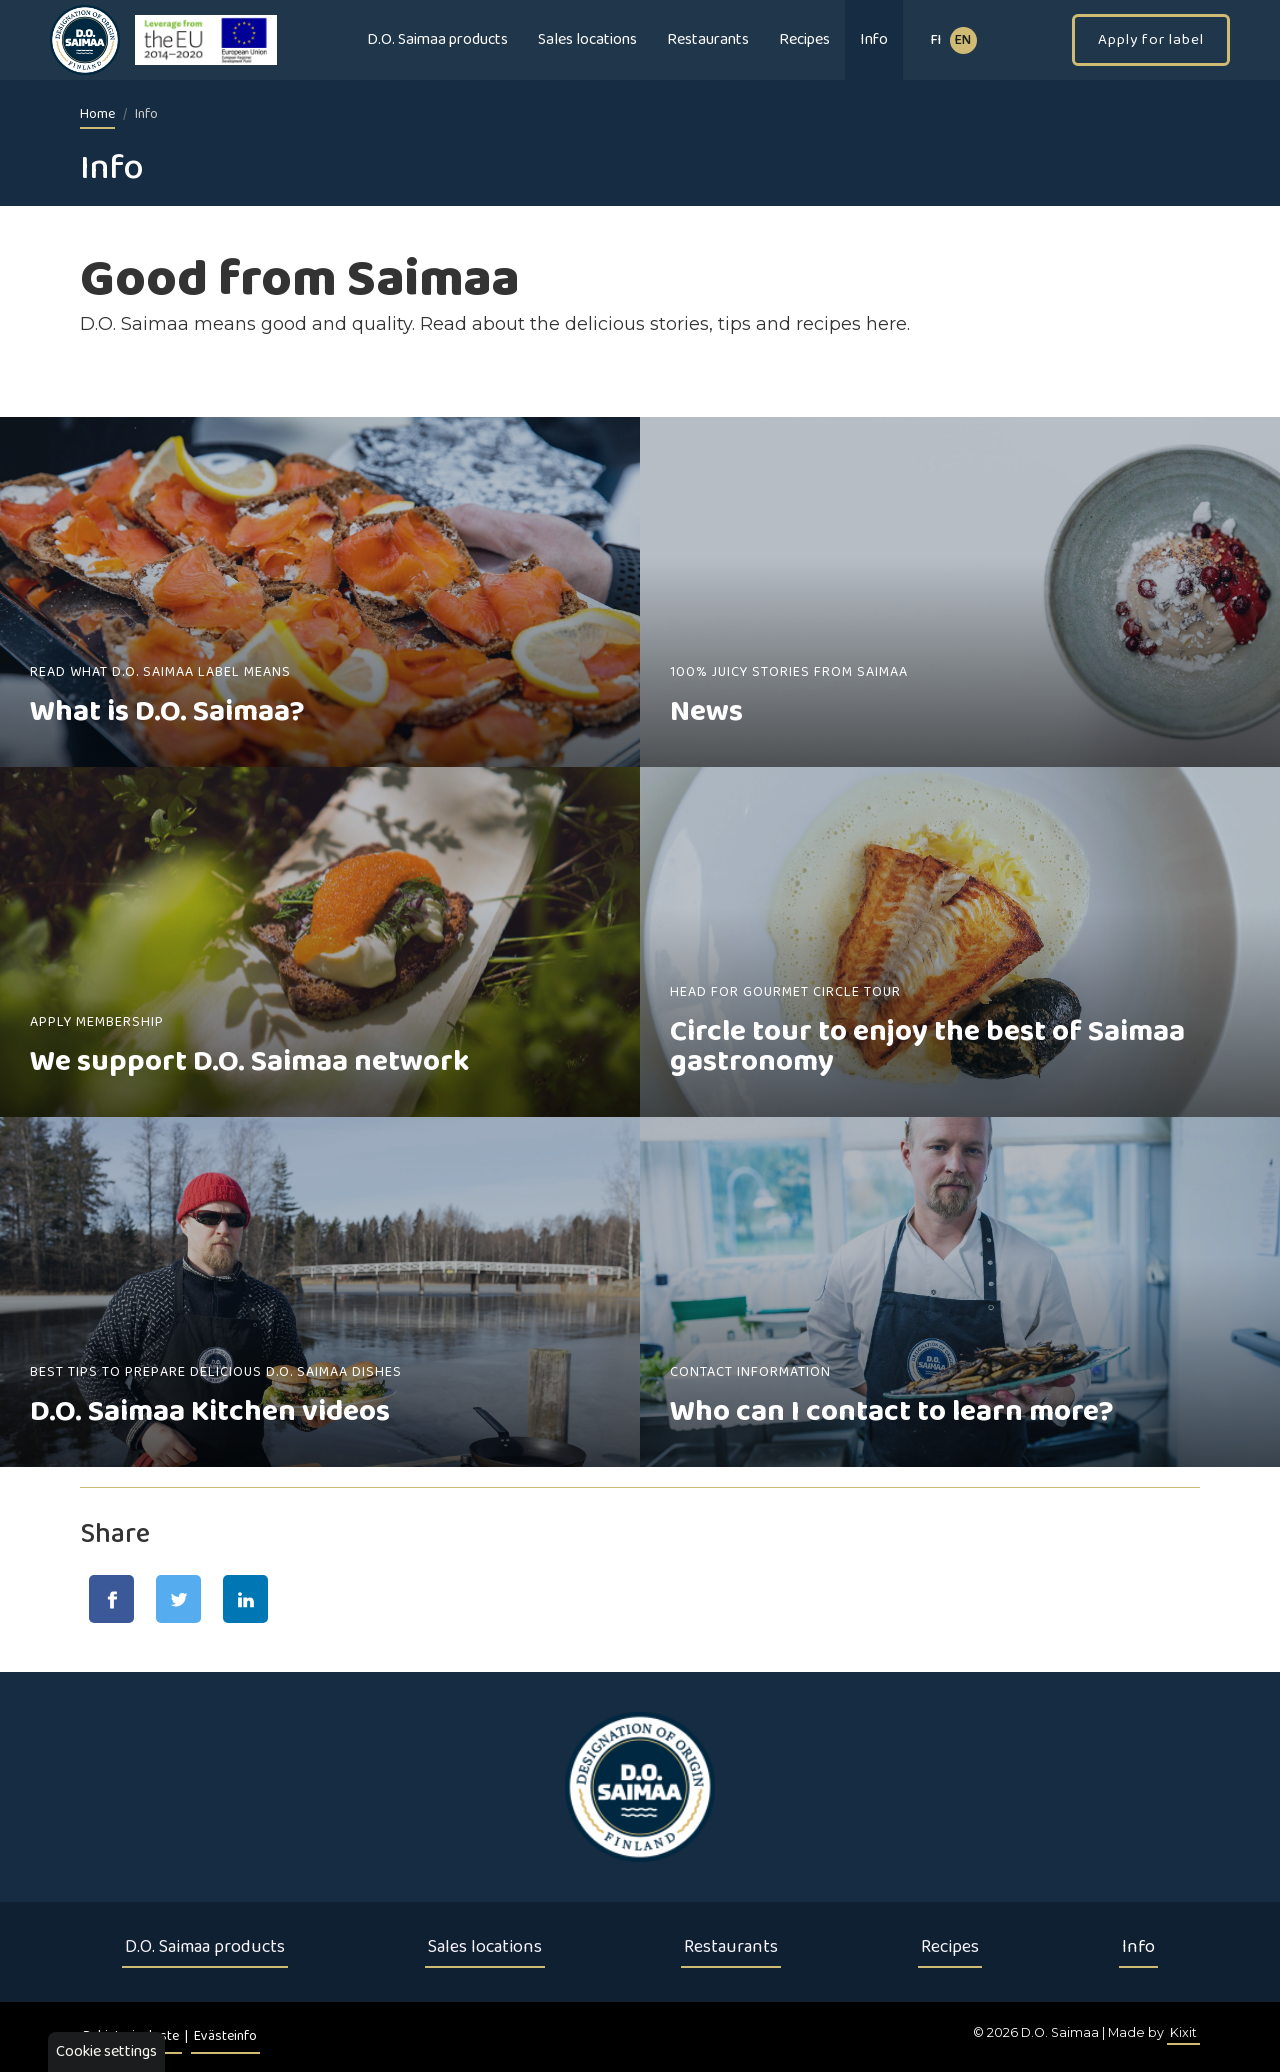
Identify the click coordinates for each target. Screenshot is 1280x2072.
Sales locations (587, 39)
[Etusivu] (640, 1787)
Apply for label (1151, 40)
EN (963, 40)
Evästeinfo (225, 2036)
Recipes (804, 39)
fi (936, 40)
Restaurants (708, 39)
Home (97, 114)
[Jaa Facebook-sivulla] (111, 1599)
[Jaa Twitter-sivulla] (178, 1599)
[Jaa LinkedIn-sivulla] (245, 1599)
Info (874, 39)
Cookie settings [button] (106, 2051)
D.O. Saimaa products (437, 39)
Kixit (1183, 2032)
